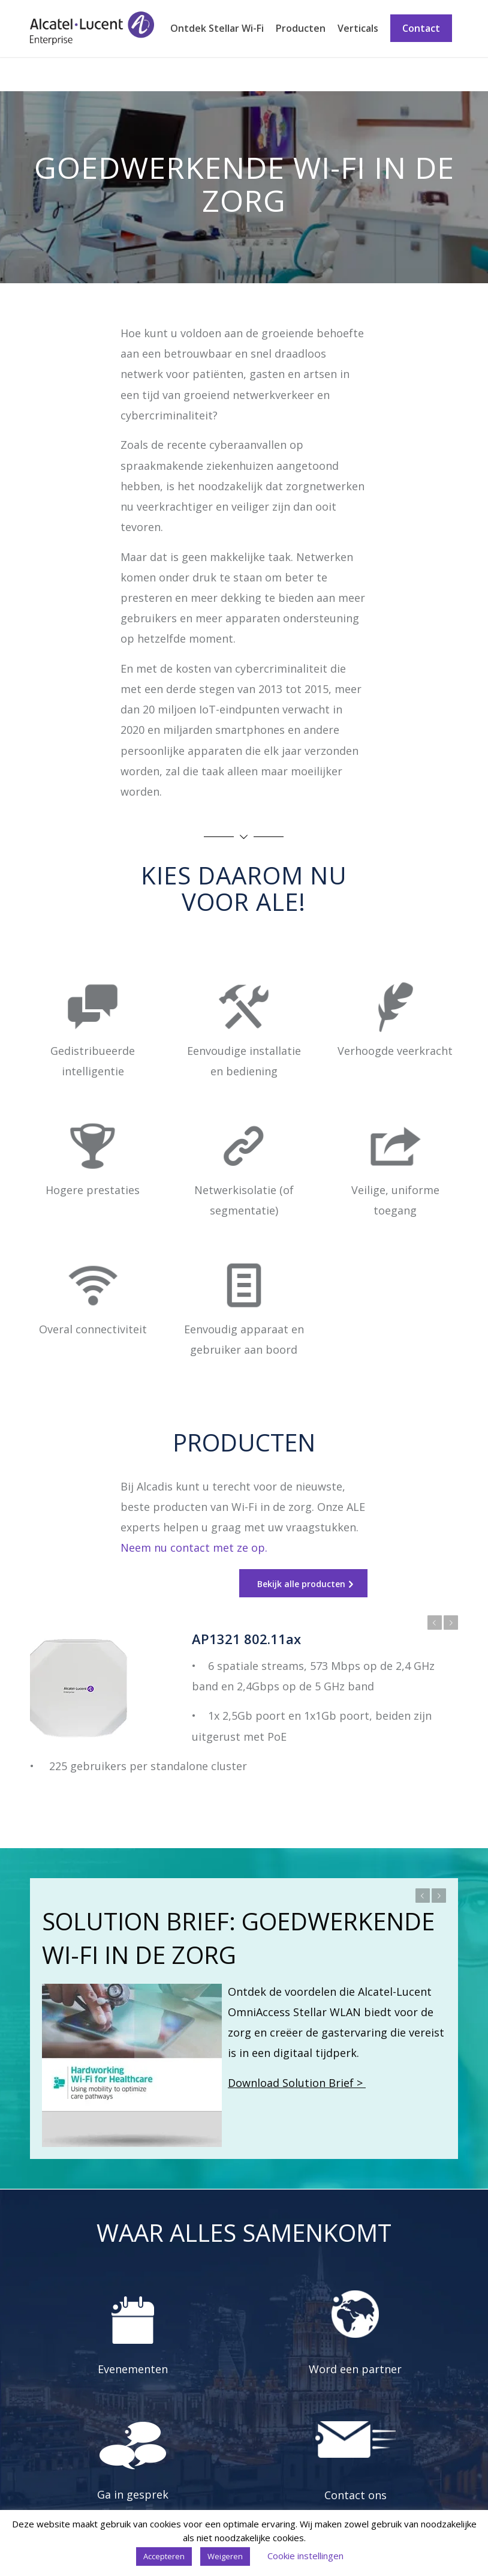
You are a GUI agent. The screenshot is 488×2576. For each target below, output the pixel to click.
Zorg (41, 73)
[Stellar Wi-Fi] (92, 28)
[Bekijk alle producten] (303, 1583)
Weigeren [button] (225, 2556)
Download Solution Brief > (297, 2083)
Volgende (451, 1622)
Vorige (434, 1622)
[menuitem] (217, 28)
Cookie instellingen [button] (305, 2556)
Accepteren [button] (164, 2556)
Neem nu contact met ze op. (194, 1547)
